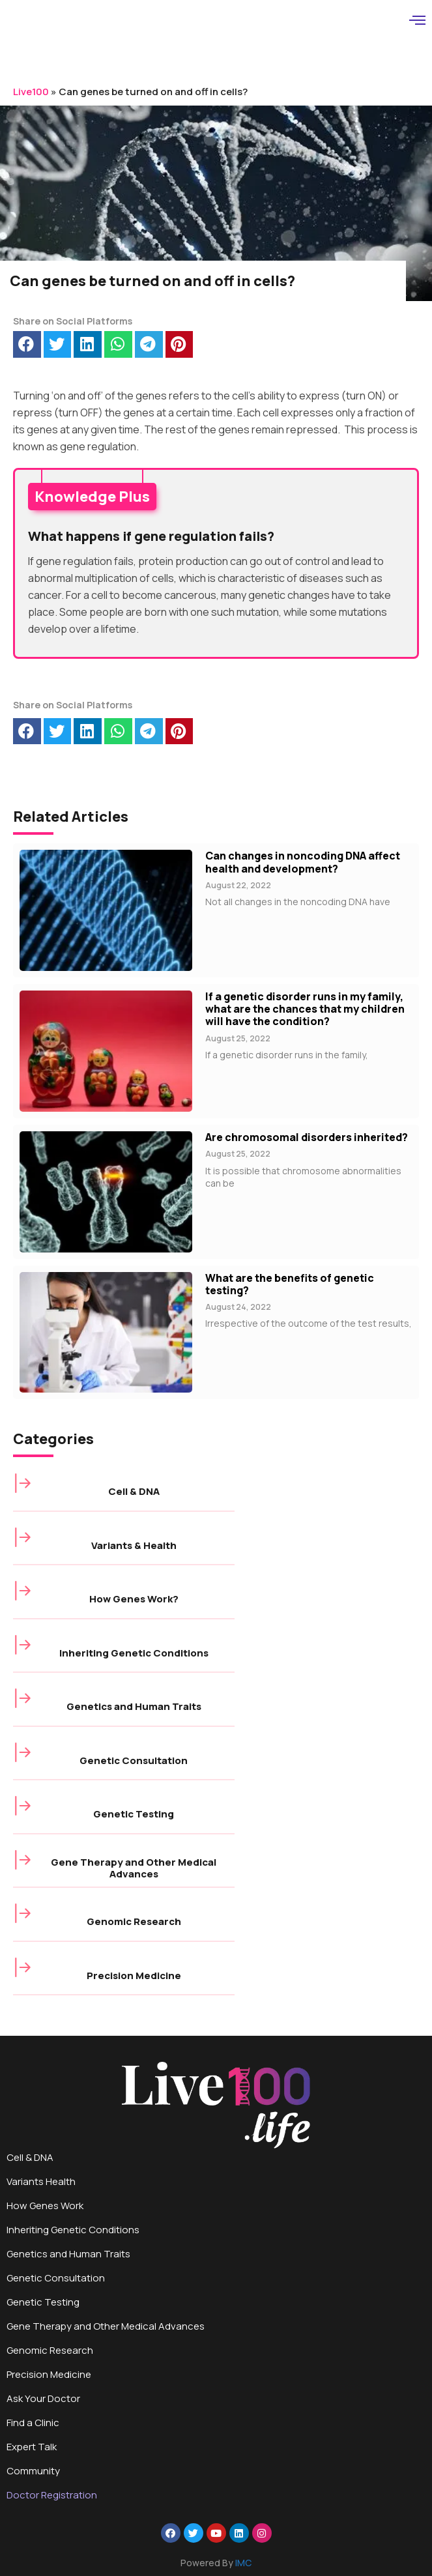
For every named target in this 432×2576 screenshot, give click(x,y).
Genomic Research (134, 1921)
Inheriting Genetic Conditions (134, 1653)
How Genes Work (45, 2205)
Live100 (31, 91)
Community (33, 2471)
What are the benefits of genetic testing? (289, 1284)
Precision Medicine (134, 1975)
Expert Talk (32, 2446)
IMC (243, 2562)
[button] (27, 344)
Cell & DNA (134, 1491)
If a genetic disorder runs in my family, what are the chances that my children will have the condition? (305, 1008)
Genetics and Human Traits (133, 1706)
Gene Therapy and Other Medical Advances (133, 1868)
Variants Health (41, 2181)
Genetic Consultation (133, 1760)
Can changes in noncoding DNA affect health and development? (302, 861)
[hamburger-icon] (417, 21)
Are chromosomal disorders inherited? (306, 1137)
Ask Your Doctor (43, 2398)
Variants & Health (134, 1545)
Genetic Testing (133, 1814)
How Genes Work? (134, 1599)
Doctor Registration (52, 2495)
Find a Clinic (33, 2422)
